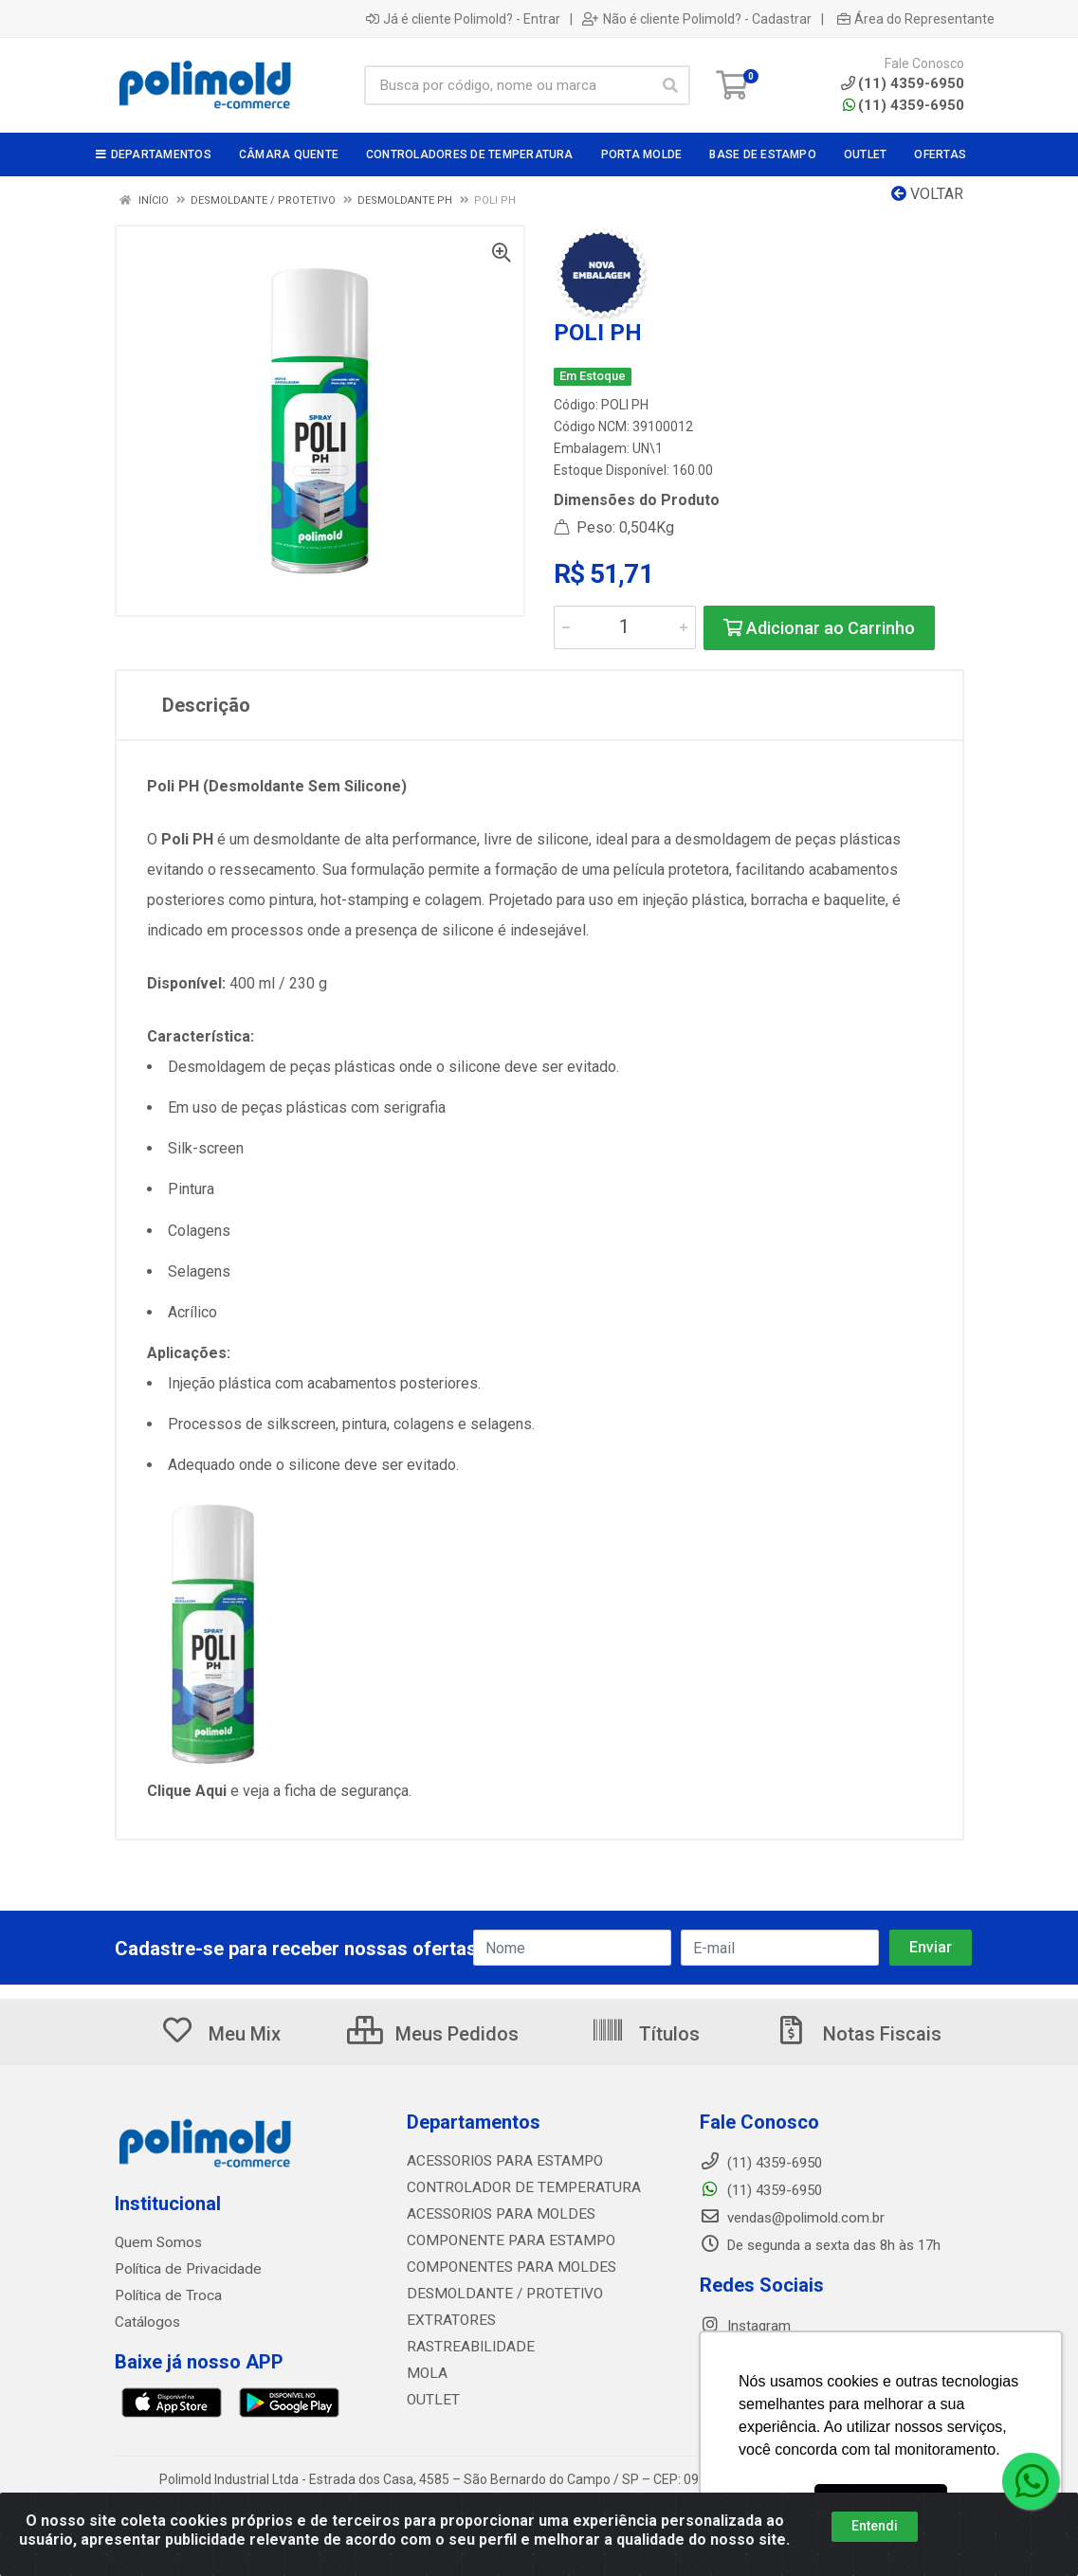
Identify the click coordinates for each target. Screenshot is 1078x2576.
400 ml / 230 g (278, 983)
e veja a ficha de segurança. (320, 1791)
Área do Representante (916, 19)
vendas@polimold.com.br (792, 2217)
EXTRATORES (449, 2320)
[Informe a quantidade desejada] (625, 627)
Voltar (927, 194)
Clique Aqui (188, 1791)
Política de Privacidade (184, 2268)
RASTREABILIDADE (466, 2346)
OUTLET (432, 2399)
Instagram (745, 2325)
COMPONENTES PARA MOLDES (504, 2267)
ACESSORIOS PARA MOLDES (496, 2213)
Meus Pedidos (433, 2034)
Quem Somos (158, 2242)
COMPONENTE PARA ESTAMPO (505, 2240)
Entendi (874, 2525)
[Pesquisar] (670, 85)
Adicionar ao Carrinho (819, 628)
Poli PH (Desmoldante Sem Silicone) (277, 786)
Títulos (645, 2034)
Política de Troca (167, 2295)
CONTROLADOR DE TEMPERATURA (516, 2187)
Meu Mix (220, 2034)
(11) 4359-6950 (903, 105)
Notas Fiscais (858, 2034)
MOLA (426, 2373)
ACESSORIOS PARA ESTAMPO (501, 2160)
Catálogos (147, 2322)
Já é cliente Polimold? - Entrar (463, 19)
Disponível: (188, 983)
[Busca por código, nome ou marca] (507, 85)
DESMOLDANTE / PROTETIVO (499, 2293)
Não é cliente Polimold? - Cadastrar (697, 19)
